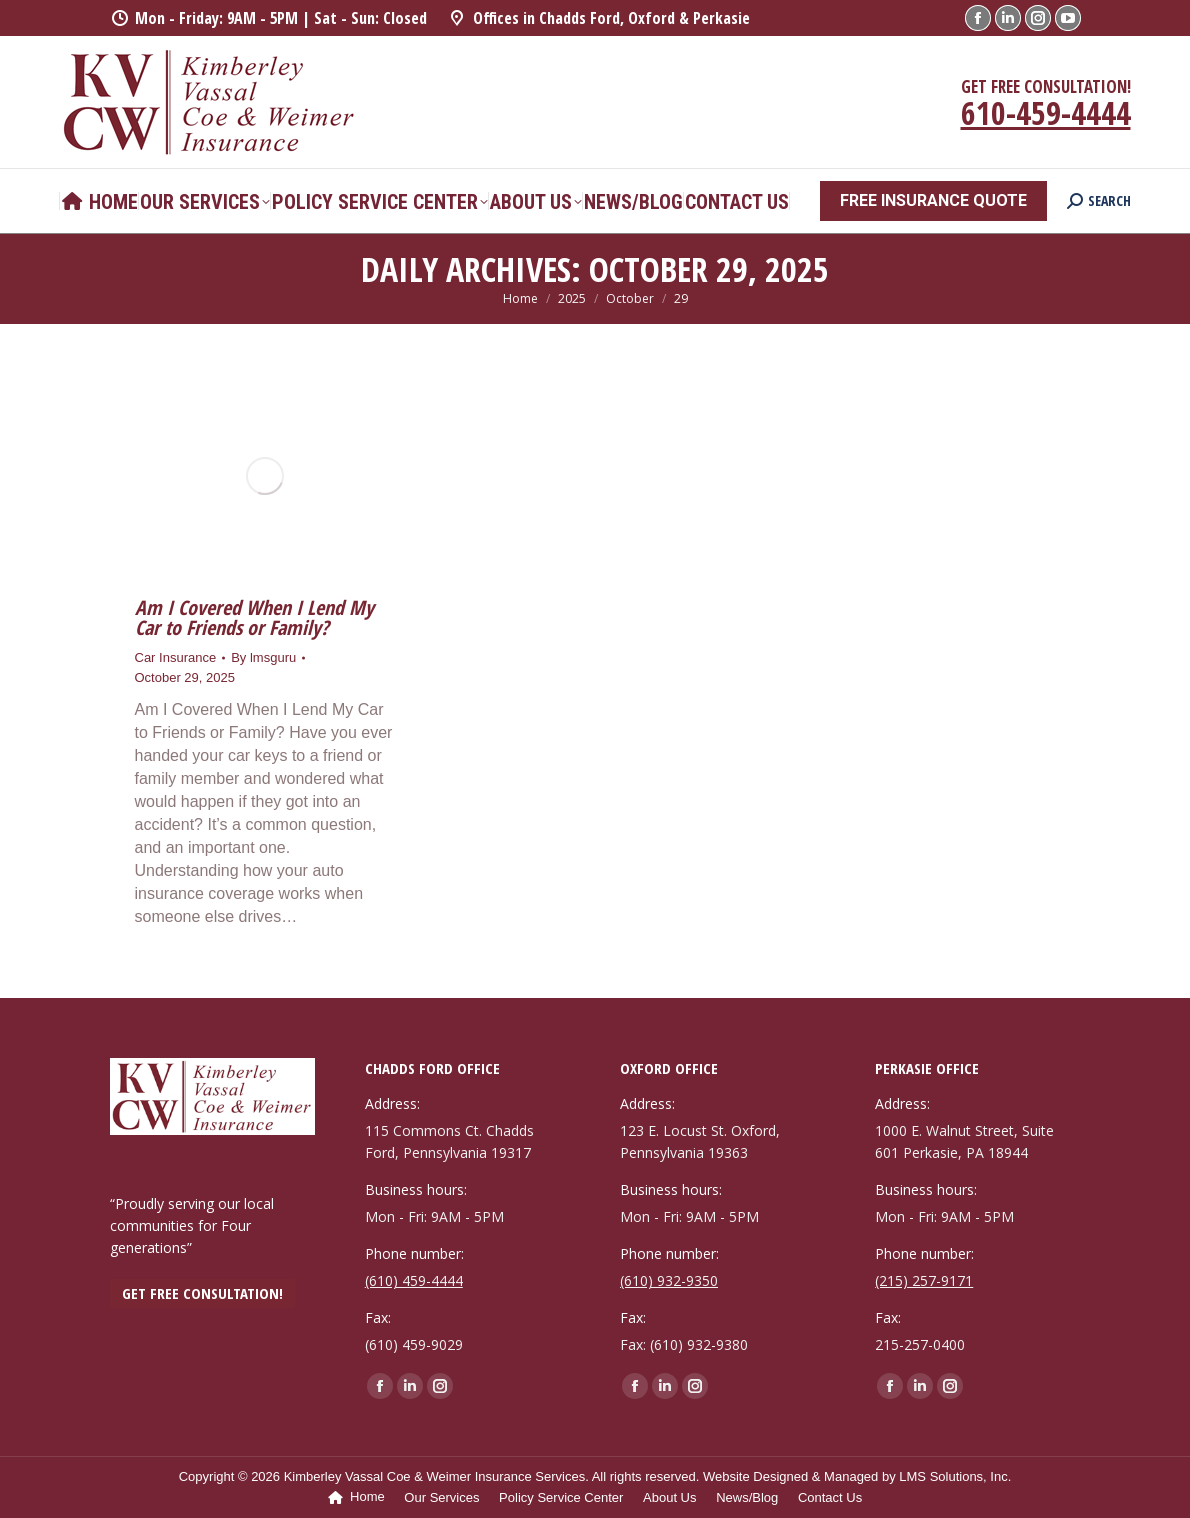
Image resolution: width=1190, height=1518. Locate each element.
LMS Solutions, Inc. (955, 1476)
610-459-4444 (1046, 112)
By (263, 657)
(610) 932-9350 (669, 1280)
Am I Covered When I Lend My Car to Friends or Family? (254, 617)
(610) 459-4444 (414, 1280)
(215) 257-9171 (924, 1280)
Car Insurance (176, 657)
